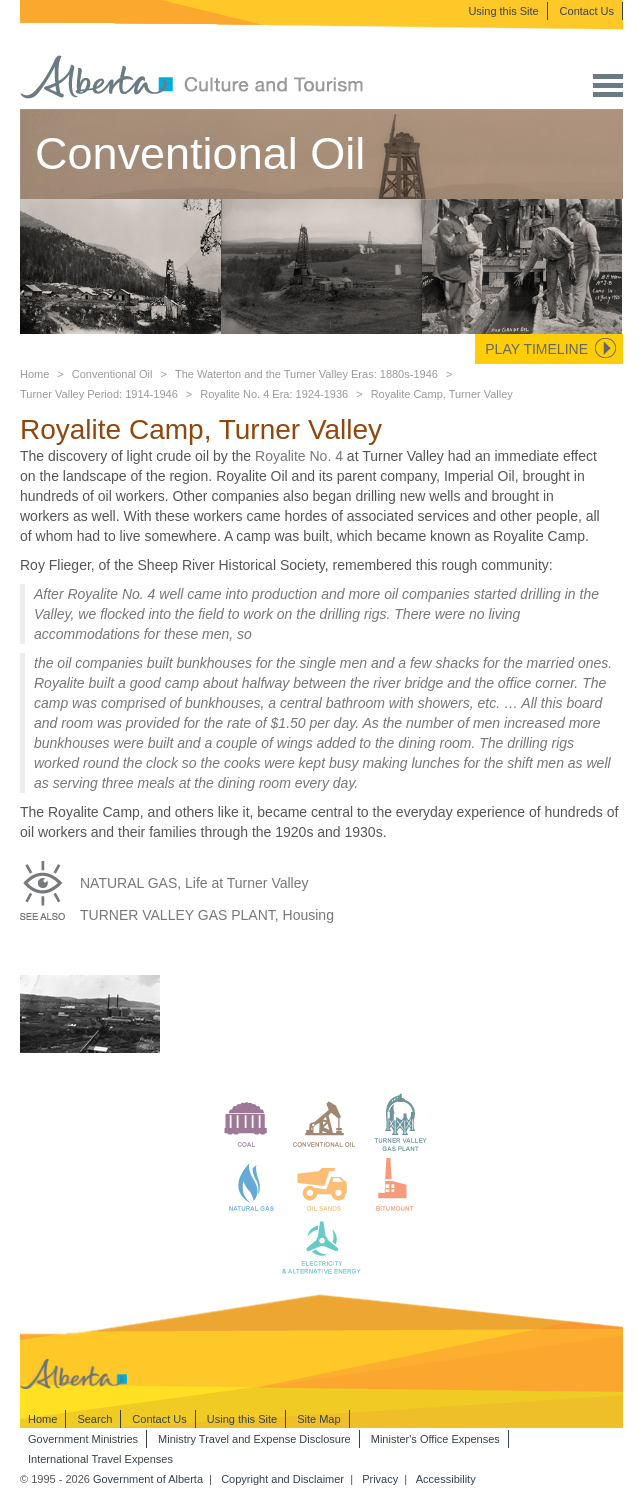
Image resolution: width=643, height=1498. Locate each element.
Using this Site (503, 11)
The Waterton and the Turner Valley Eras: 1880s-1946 (306, 374)
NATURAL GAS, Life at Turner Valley (194, 883)
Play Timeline (536, 349)
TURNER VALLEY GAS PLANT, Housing (207, 915)
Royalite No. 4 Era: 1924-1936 (274, 394)
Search (94, 1419)
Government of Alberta (148, 1479)
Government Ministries (83, 1439)
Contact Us (587, 11)
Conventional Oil (112, 374)
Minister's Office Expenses (435, 1439)
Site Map (318, 1419)
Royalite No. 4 (299, 456)
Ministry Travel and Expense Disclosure (254, 1439)
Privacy (380, 1479)
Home (34, 374)
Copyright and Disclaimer (282, 1479)
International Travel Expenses (100, 1459)
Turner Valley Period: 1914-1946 (99, 394)
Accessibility (446, 1479)
